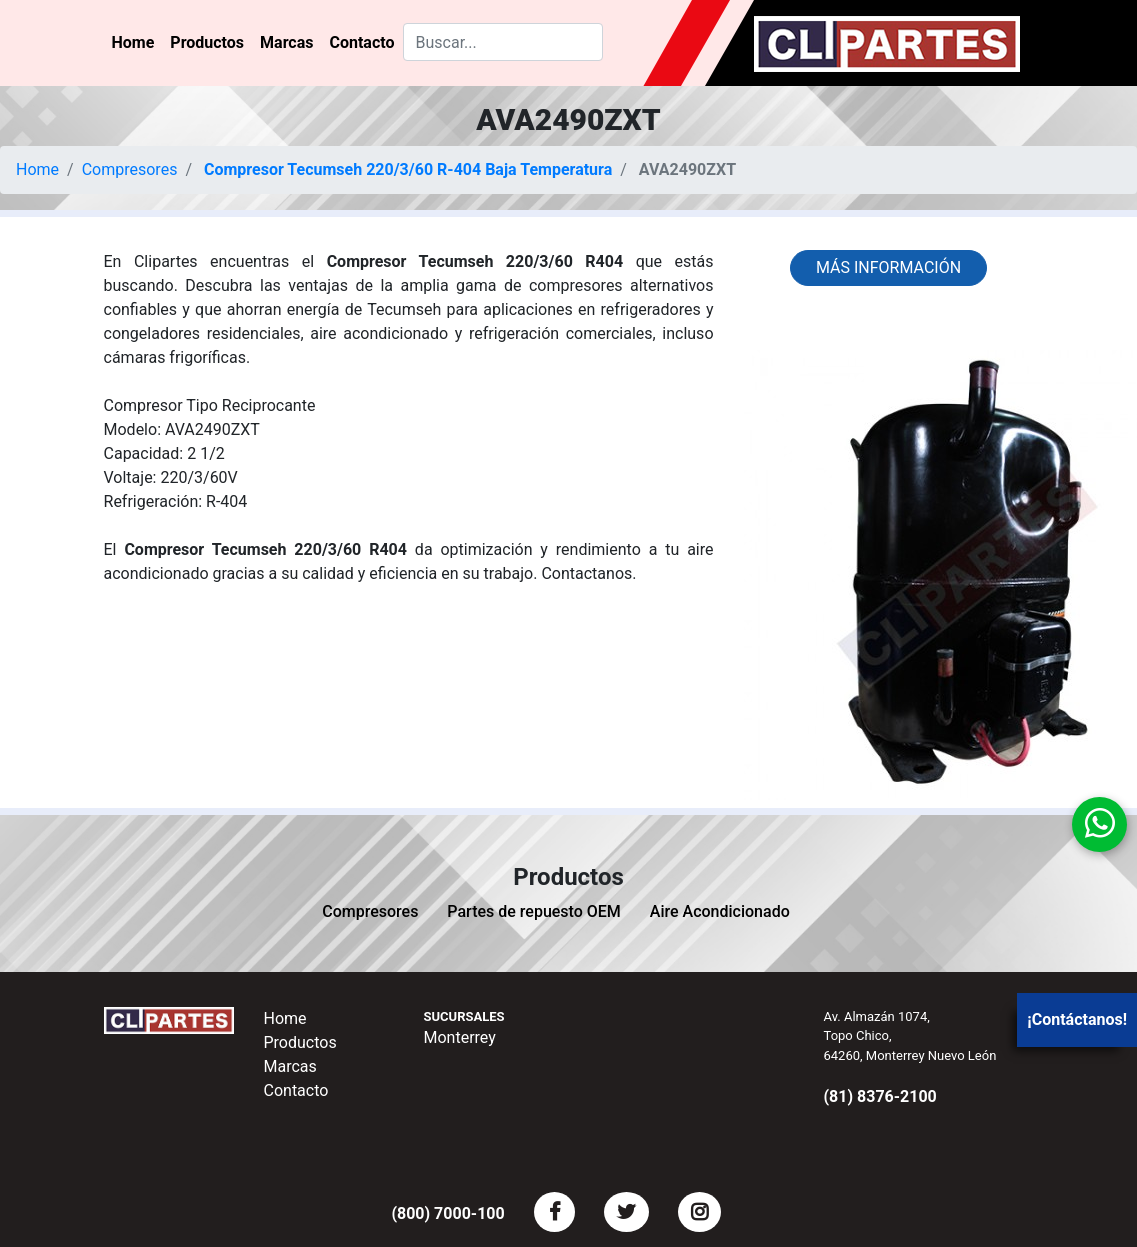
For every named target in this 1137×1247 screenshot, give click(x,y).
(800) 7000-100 (447, 1213)
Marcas (286, 42)
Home (133, 42)
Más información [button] (888, 267)
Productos (207, 42)
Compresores (130, 169)
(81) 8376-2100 (880, 1096)
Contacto (361, 42)
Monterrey (460, 1037)
